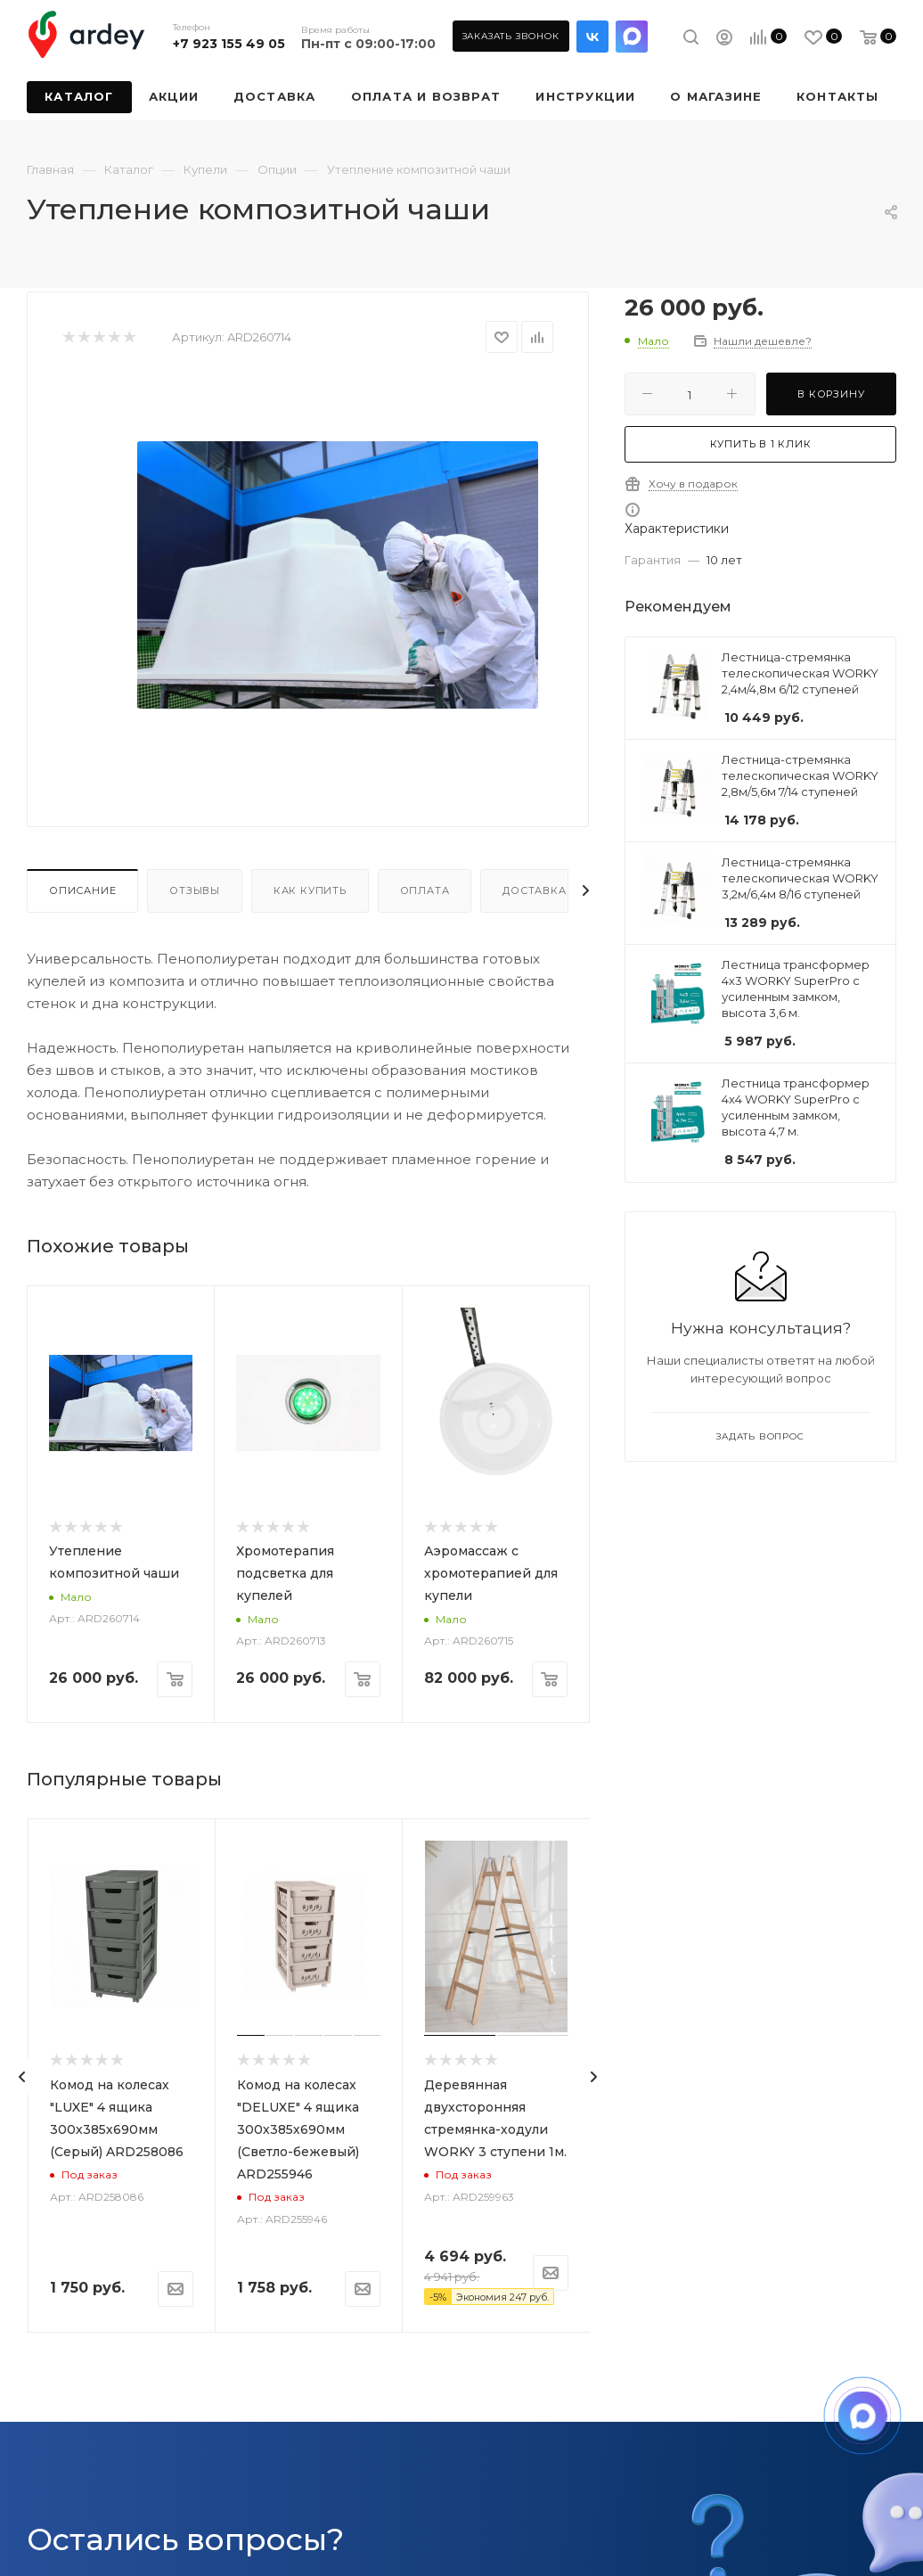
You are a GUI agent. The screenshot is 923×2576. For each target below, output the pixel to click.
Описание (82, 890)
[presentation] (22, 2077)
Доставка (534, 890)
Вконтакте (592, 37)
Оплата (425, 890)
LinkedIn (632, 37)
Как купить (310, 890)
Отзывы (194, 890)
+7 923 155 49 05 (229, 44)
